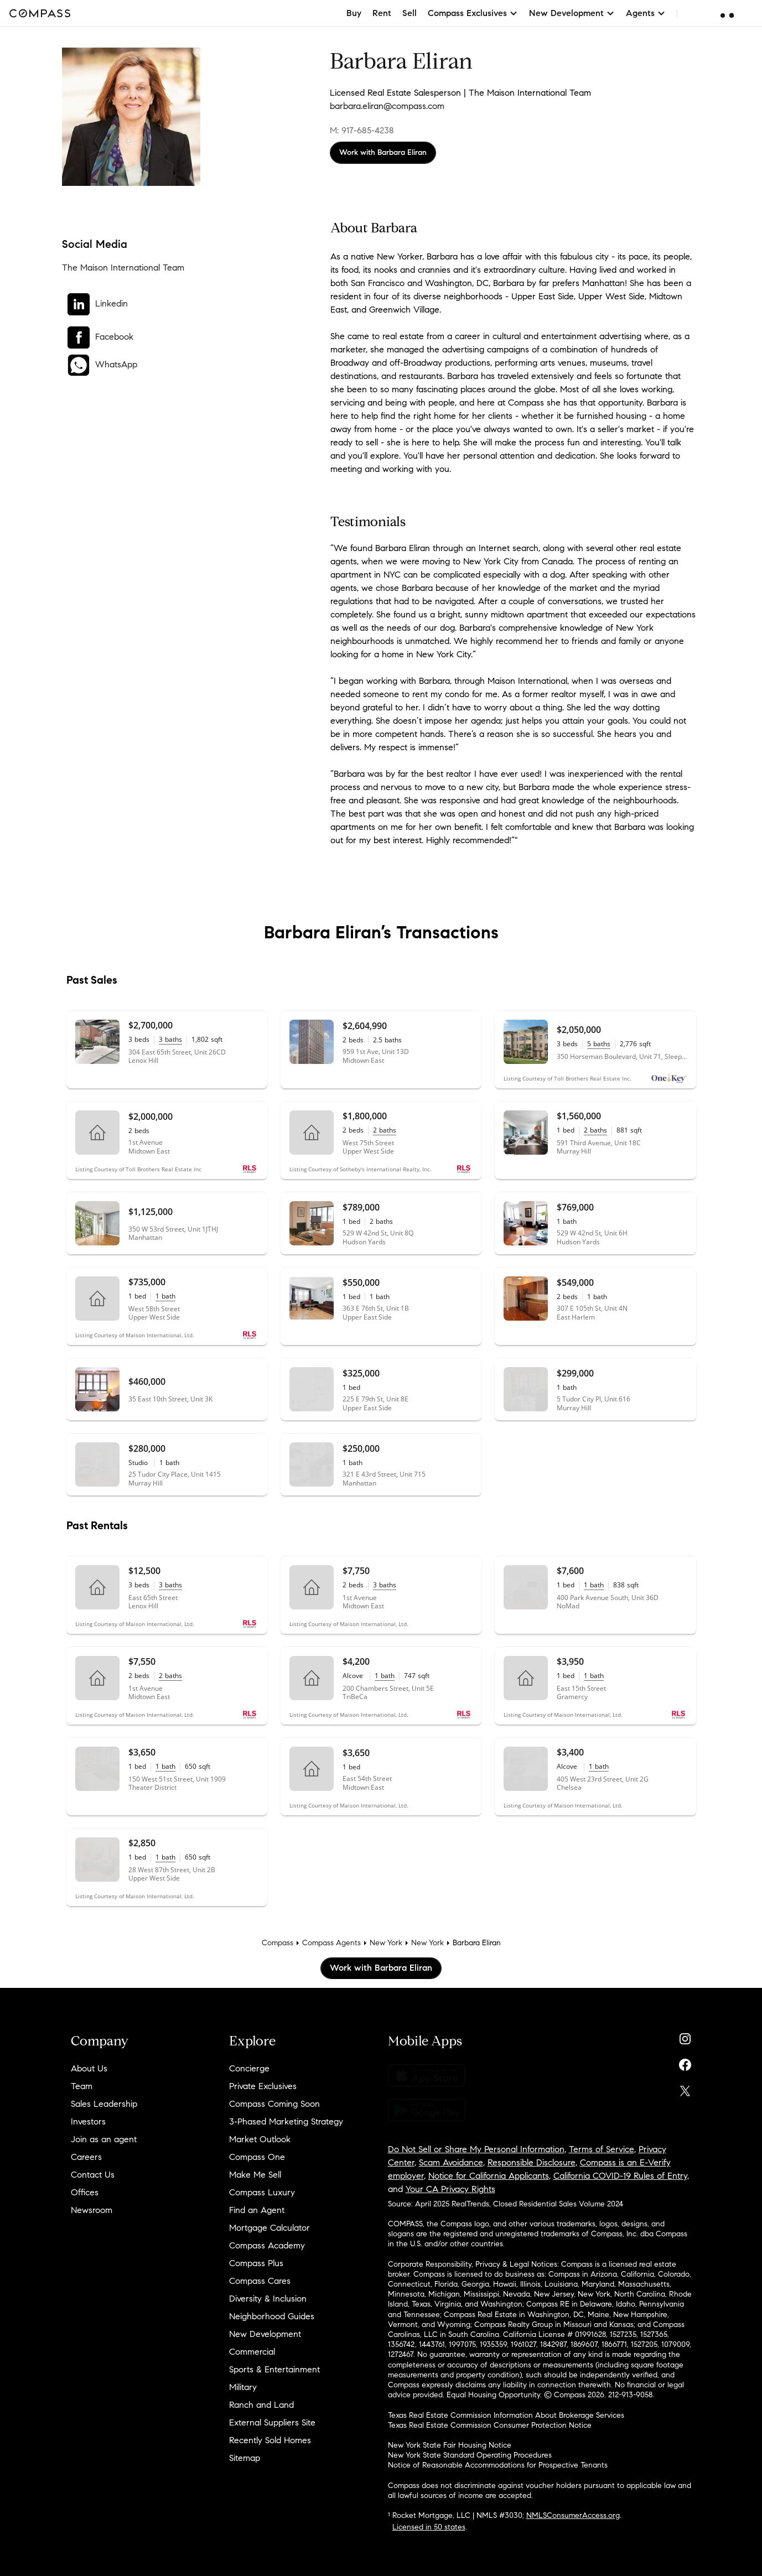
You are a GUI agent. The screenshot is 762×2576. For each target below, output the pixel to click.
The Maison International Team (123, 267)
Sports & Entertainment (274, 2369)
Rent (381, 13)
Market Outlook (260, 2139)
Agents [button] (646, 13)
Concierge (249, 2068)
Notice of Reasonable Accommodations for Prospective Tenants (498, 2465)
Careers (86, 2157)
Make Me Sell (255, 2174)
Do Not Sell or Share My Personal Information (476, 2149)
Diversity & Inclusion (268, 2298)
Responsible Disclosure (532, 2162)
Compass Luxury (262, 2192)
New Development (265, 2334)
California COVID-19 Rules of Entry (620, 2175)
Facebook (114, 336)
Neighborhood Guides (271, 2316)
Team (81, 2086)
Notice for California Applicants (488, 2175)
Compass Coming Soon (274, 2104)
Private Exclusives (263, 2086)
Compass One (257, 2157)
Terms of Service (601, 2149)
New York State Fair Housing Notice (449, 2445)
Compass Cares (260, 2281)
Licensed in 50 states (428, 2527)
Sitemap (244, 2458)
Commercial (252, 2351)
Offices (85, 2192)
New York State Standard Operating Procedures (470, 2455)
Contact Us (93, 2174)
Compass (277, 1942)
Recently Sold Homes (270, 2440)
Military (243, 2387)
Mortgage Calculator (269, 2227)
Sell (409, 13)
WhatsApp (116, 364)
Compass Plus (256, 2263)
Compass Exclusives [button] (473, 13)
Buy (353, 13)
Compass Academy (267, 2245)
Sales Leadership (104, 2104)
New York (386, 1942)
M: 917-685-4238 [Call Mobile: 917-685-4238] (362, 130)
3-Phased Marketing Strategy (286, 2121)
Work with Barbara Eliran (383, 152)
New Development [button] (572, 13)
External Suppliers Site (272, 2422)
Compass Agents (331, 1942)
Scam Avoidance (451, 2162)
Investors (88, 2121)
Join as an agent (104, 2139)
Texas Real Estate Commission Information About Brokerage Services (506, 2415)
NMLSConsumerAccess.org (573, 2515)
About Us (89, 2068)
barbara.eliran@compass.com (387, 106)
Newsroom (91, 2210)
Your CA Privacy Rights (450, 2189)
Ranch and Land (261, 2405)
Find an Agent (256, 2210)
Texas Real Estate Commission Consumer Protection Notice (490, 2425)
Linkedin (111, 303)
